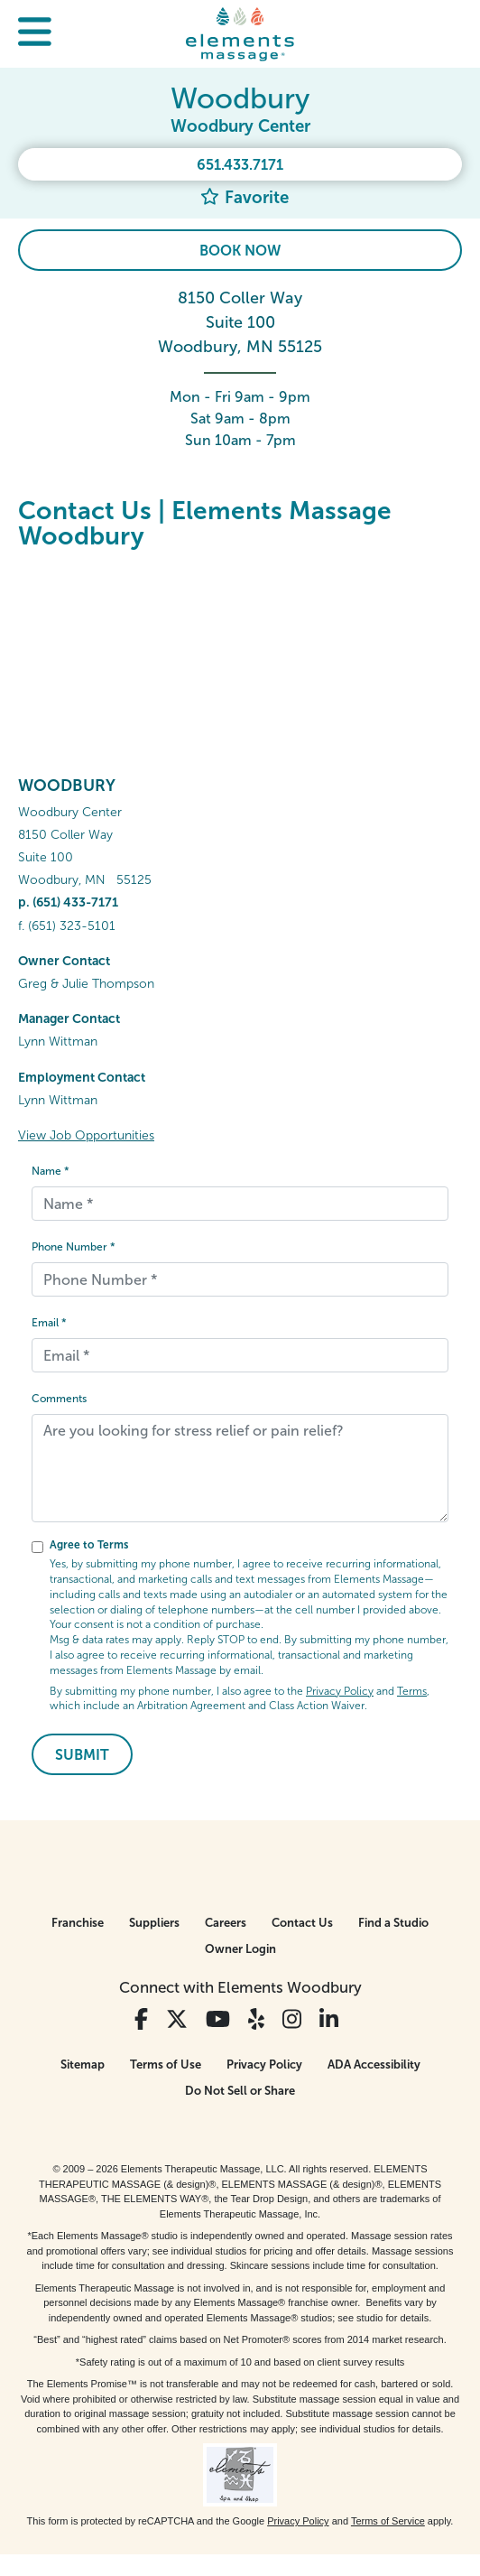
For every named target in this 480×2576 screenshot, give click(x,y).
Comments (59, 1398)
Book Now (240, 250)
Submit (82, 1754)
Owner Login (240, 1949)
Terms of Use (165, 2064)
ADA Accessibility (374, 2064)
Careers (225, 1923)
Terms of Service (388, 2521)
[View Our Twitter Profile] (177, 2019)
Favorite (244, 197)
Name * (50, 1171)
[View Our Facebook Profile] (141, 2019)
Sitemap (82, 2064)
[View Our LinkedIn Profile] (329, 2019)
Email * (49, 1322)
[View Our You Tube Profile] (217, 2019)
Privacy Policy (340, 1691)
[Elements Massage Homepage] (240, 33)
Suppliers (154, 1923)
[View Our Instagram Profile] (292, 2019)
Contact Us (302, 1923)
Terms (412, 1691)
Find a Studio (393, 1923)
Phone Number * (73, 1247)
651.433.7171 (240, 164)
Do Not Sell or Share (240, 2090)
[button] (34, 34)
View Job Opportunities (86, 1135)
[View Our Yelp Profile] (256, 2019)
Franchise (77, 1923)
